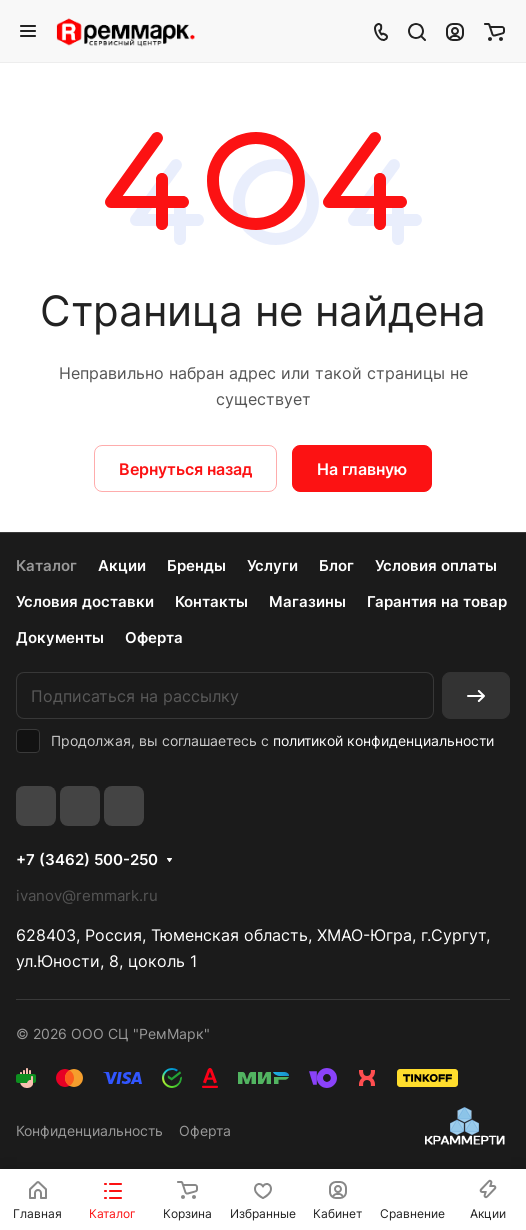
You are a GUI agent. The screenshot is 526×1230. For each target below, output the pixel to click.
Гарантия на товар (437, 601)
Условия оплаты (436, 565)
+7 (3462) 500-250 (87, 860)
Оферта (154, 637)
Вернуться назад (185, 469)
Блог (336, 565)
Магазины (307, 601)
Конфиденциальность (89, 1130)
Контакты (211, 601)
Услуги (272, 565)
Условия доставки (85, 601)
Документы (60, 637)
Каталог (46, 565)
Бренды (196, 565)
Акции (122, 565)
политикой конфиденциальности (383, 740)
